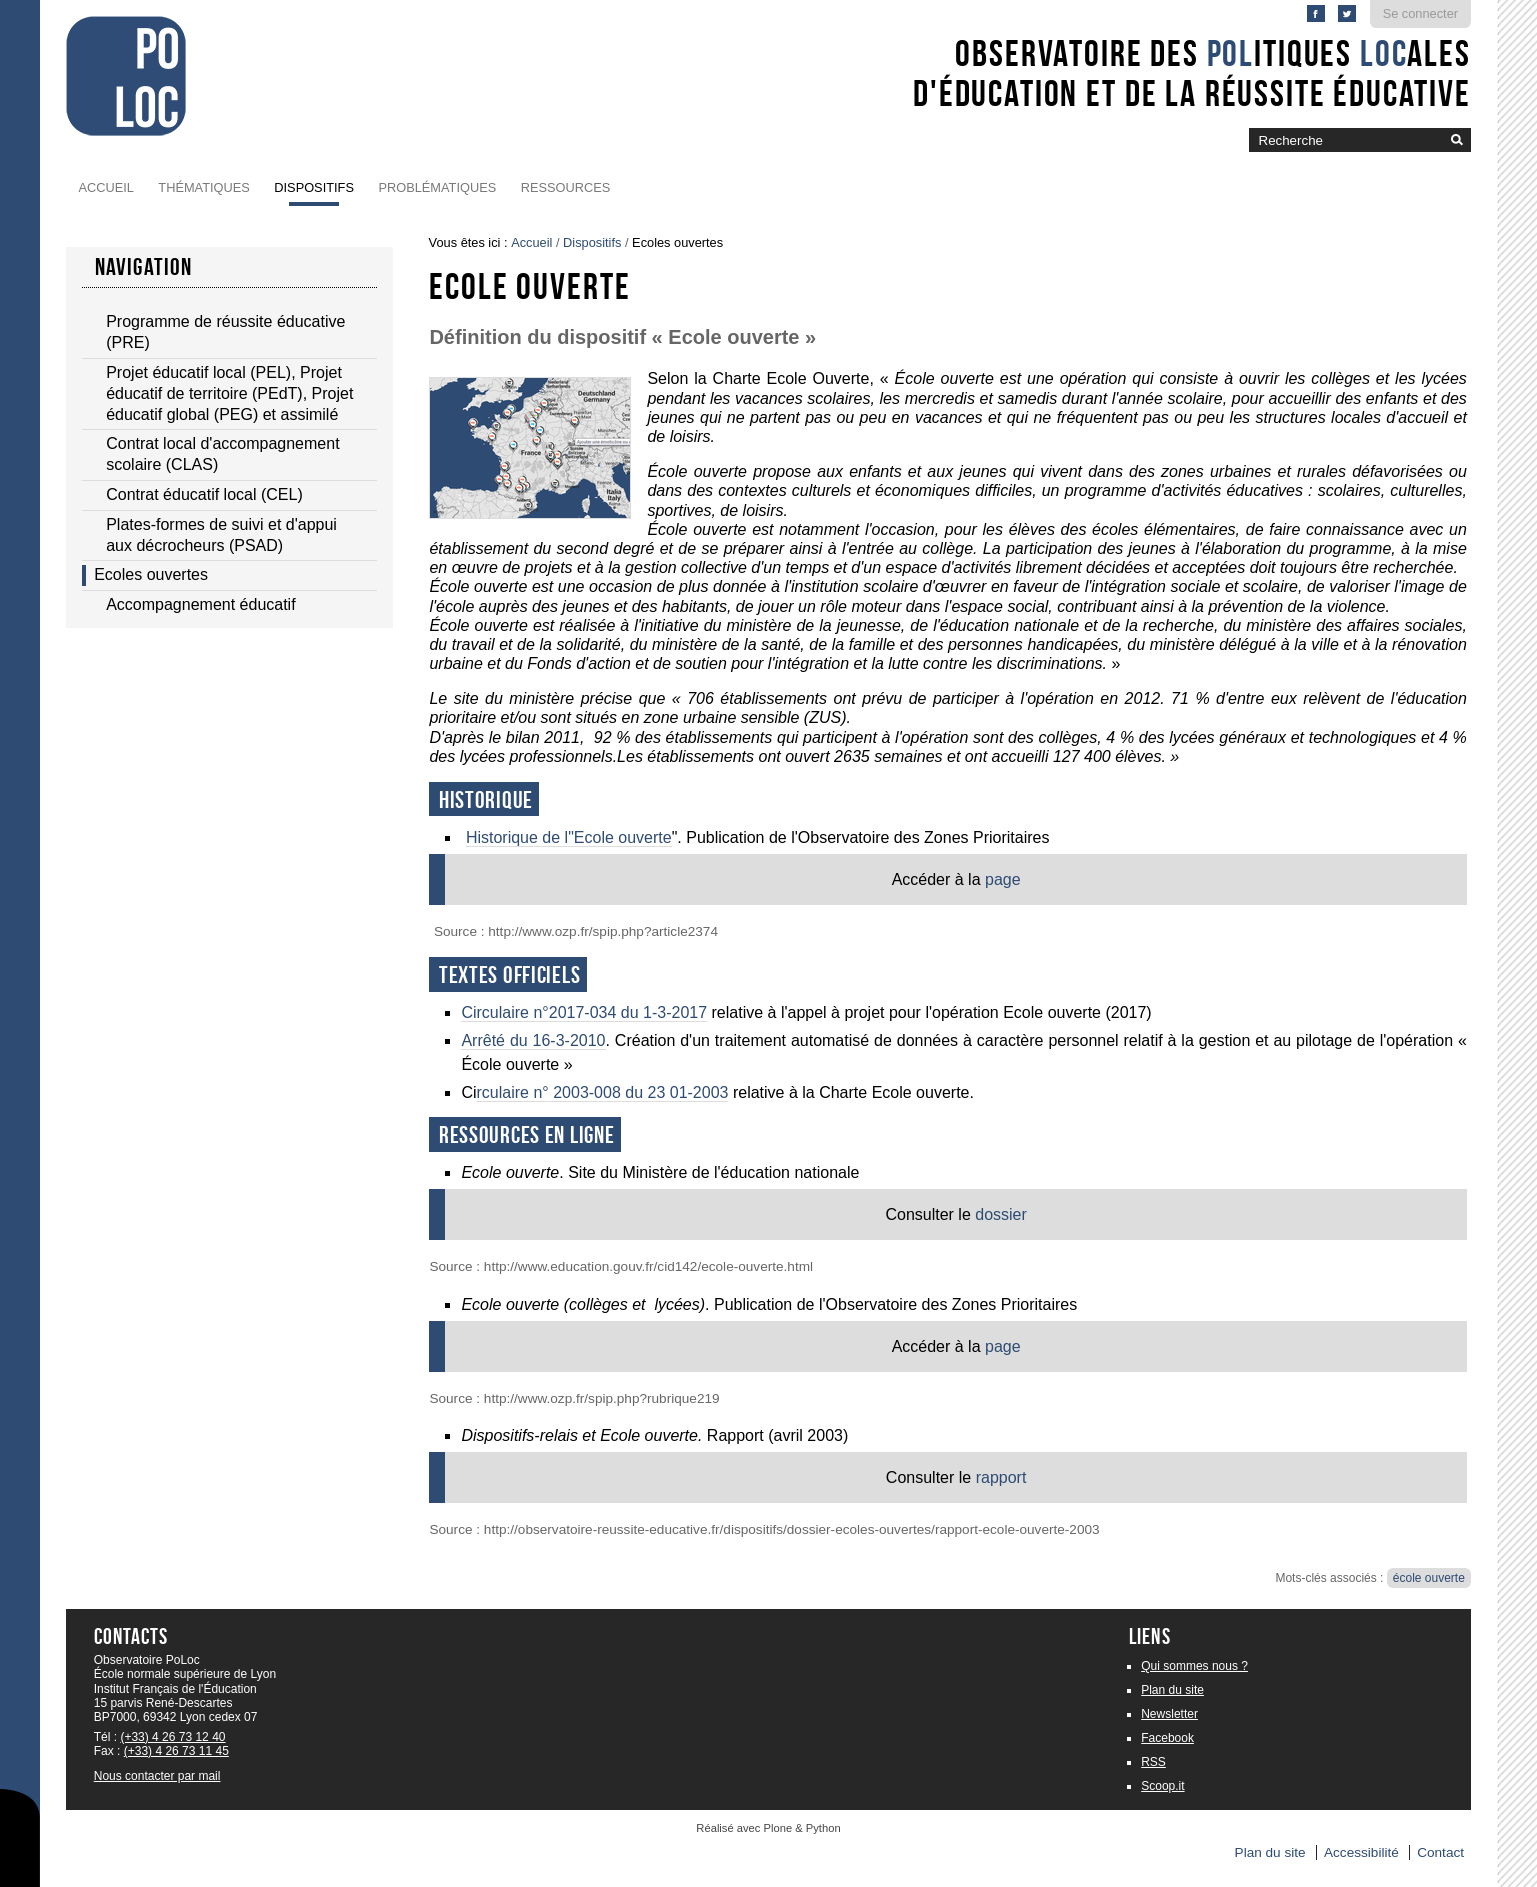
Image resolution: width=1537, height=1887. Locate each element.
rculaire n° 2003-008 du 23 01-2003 (603, 1092)
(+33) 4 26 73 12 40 (172, 1737)
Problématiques (437, 187)
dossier (999, 1214)
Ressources (566, 187)
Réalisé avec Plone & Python (768, 1828)
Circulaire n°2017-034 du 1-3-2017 (584, 1012)
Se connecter (1420, 13)
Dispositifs (314, 187)
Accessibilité (1361, 1852)
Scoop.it (1162, 1786)
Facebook (1167, 1738)
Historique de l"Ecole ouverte (569, 837)
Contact (1440, 1852)
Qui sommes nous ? (1194, 1666)
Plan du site (1172, 1690)
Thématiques (203, 187)
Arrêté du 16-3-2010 (533, 1040)
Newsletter (1169, 1714)
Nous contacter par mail (157, 1776)
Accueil (105, 187)
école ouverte (1429, 1578)
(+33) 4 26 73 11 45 (176, 1751)
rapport (1001, 1477)
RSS (1153, 1762)
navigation (144, 267)
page (1003, 879)
